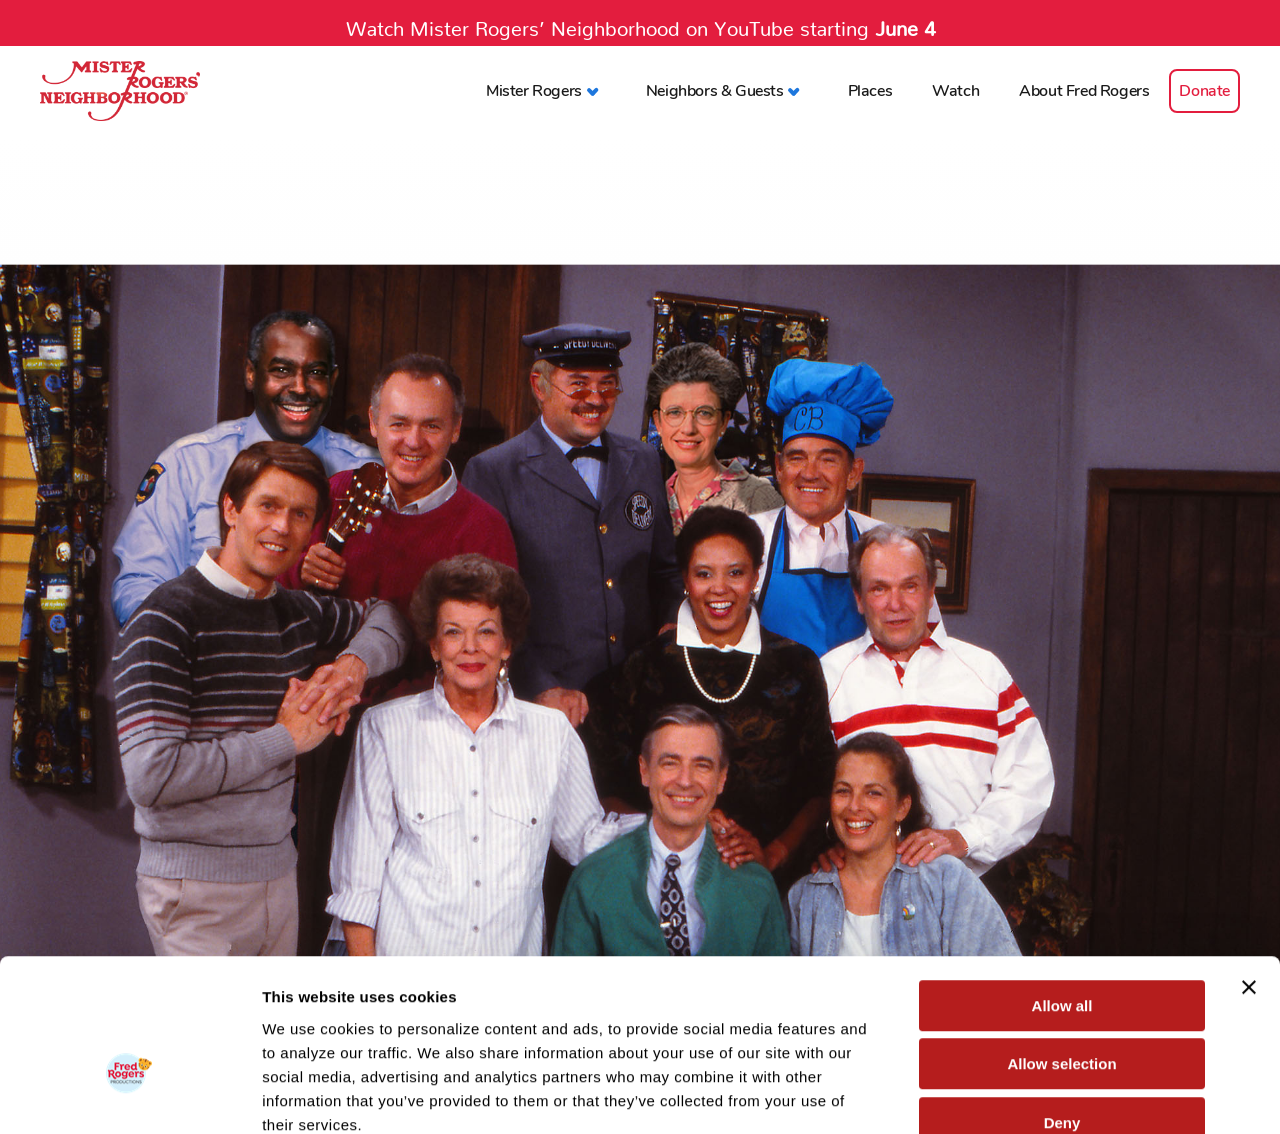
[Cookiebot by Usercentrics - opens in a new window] (129, 1095)
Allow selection (1061, 948)
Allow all (1062, 889)
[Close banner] (1249, 871)
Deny (1062, 1006)
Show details (1049, 1094)
